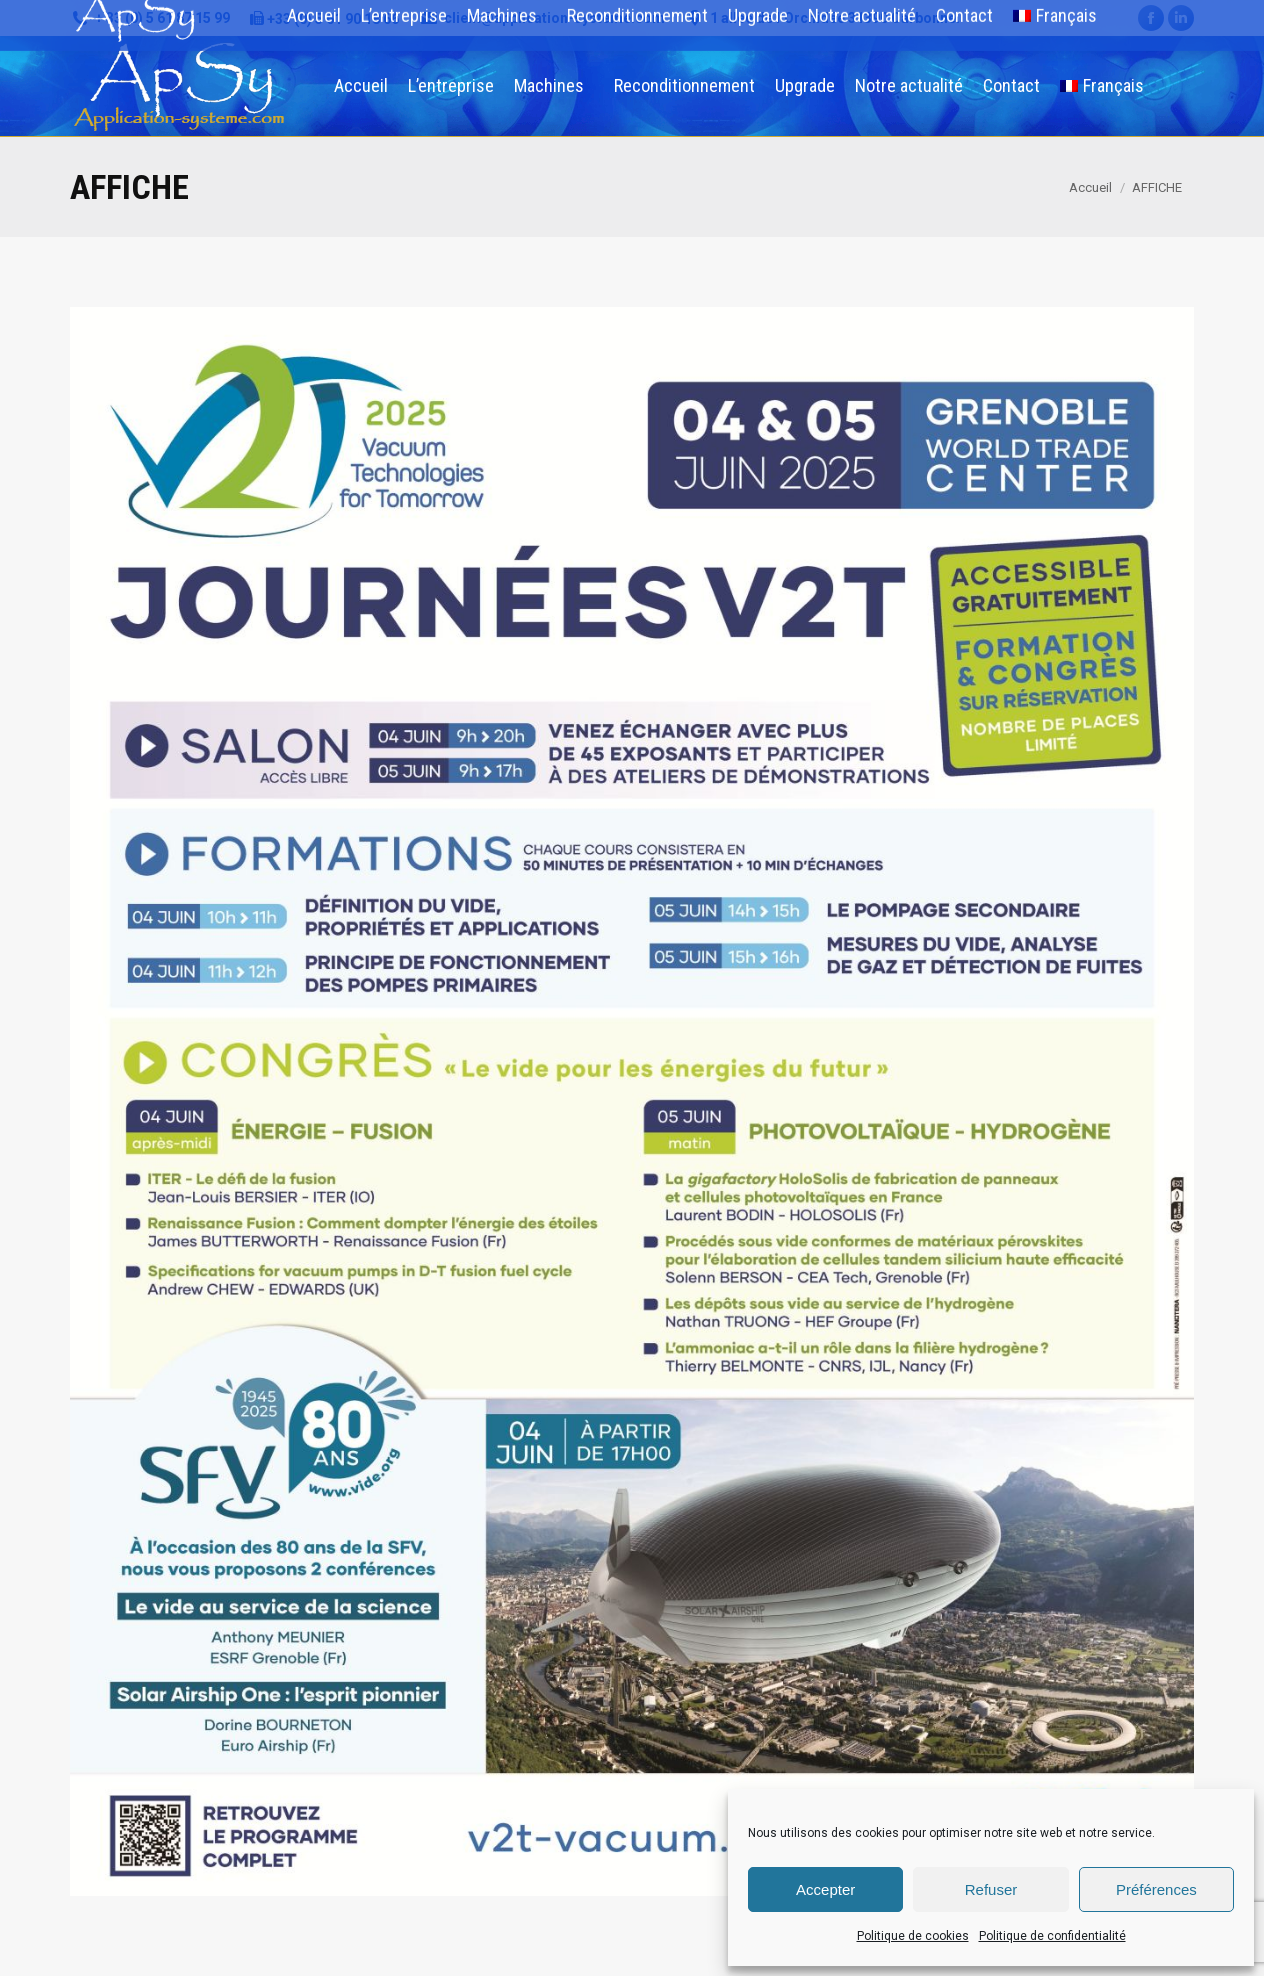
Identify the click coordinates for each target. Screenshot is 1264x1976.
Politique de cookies (913, 1936)
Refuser (991, 1889)
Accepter (825, 1889)
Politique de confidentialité (1052, 1936)
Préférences (1156, 1889)
